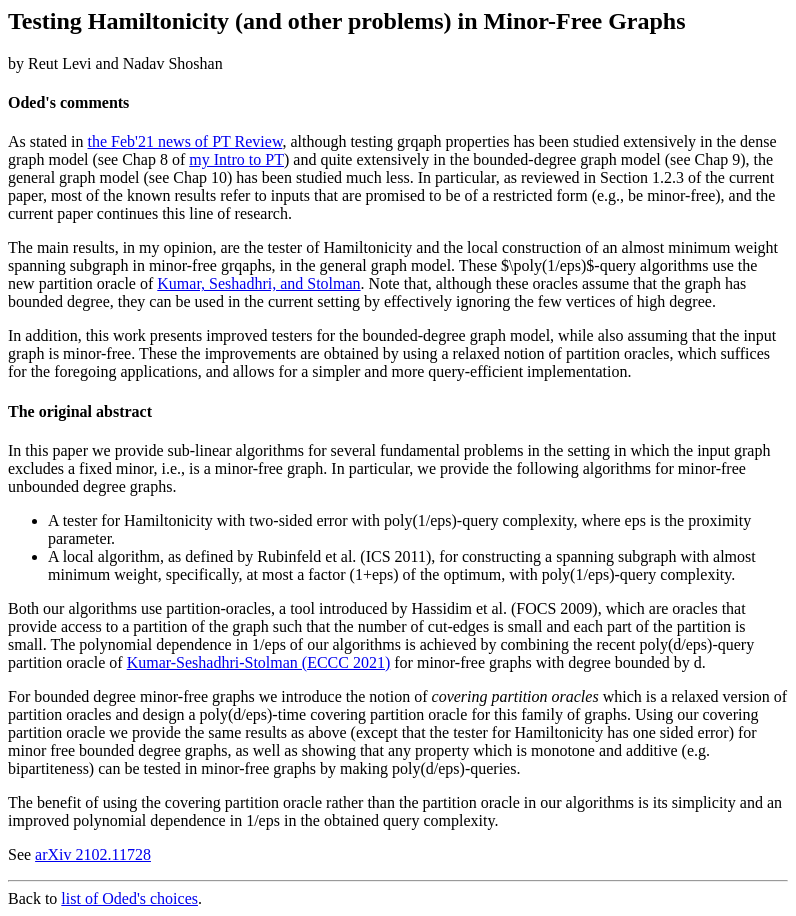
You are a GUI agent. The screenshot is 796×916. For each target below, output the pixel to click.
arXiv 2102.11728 (93, 854)
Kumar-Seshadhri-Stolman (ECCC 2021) (259, 662)
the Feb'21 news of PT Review (185, 141)
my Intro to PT (236, 159)
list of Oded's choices (129, 898)
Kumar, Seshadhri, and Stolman (258, 283)
